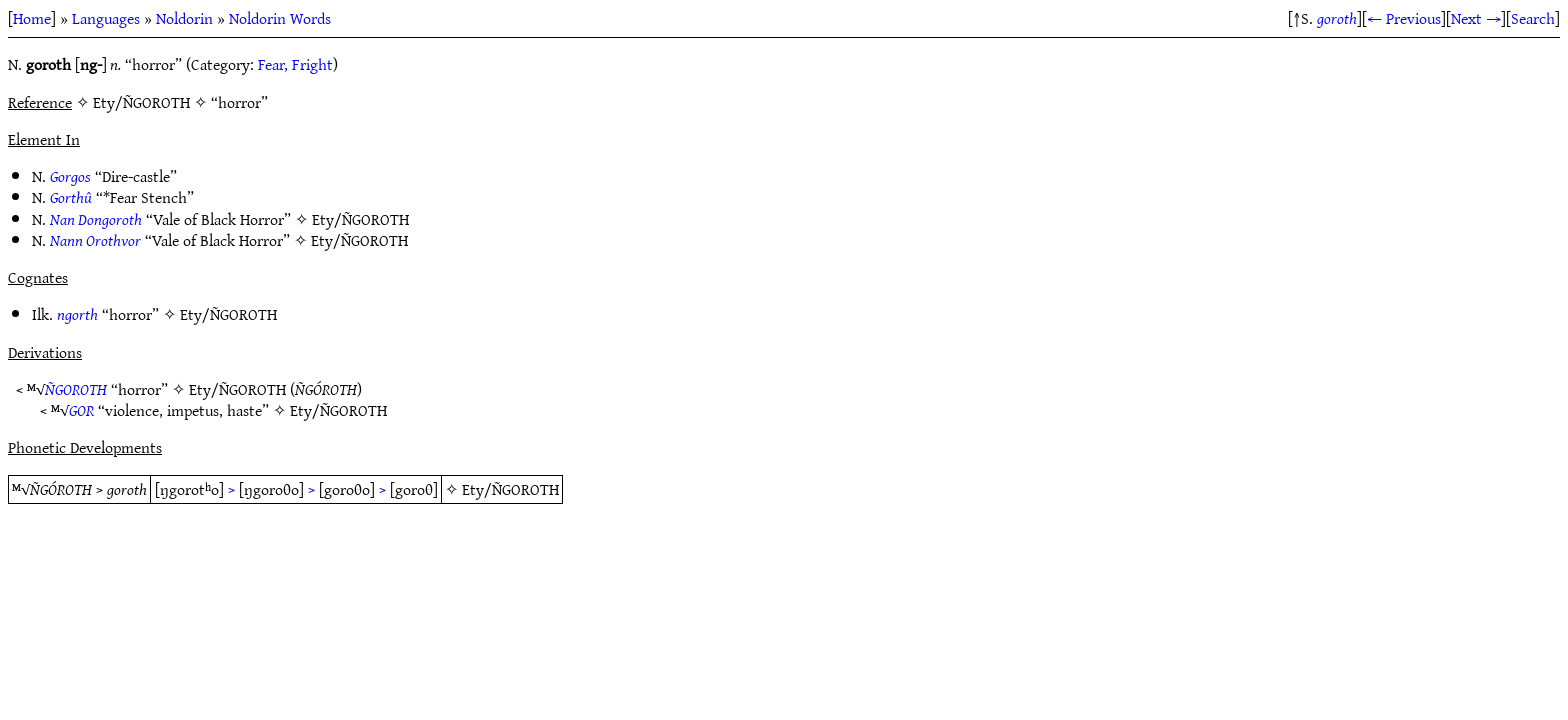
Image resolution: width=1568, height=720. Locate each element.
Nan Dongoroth (96, 219)
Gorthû (71, 197)
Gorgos (70, 176)
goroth (1337, 18)
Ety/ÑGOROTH (360, 219)
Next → (1476, 18)
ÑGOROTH (76, 389)
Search (1533, 18)
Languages (106, 18)
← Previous (1404, 18)
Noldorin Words (280, 18)
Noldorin (184, 18)
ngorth (77, 314)
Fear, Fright (295, 64)
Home (32, 18)
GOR (81, 410)
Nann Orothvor (95, 240)
